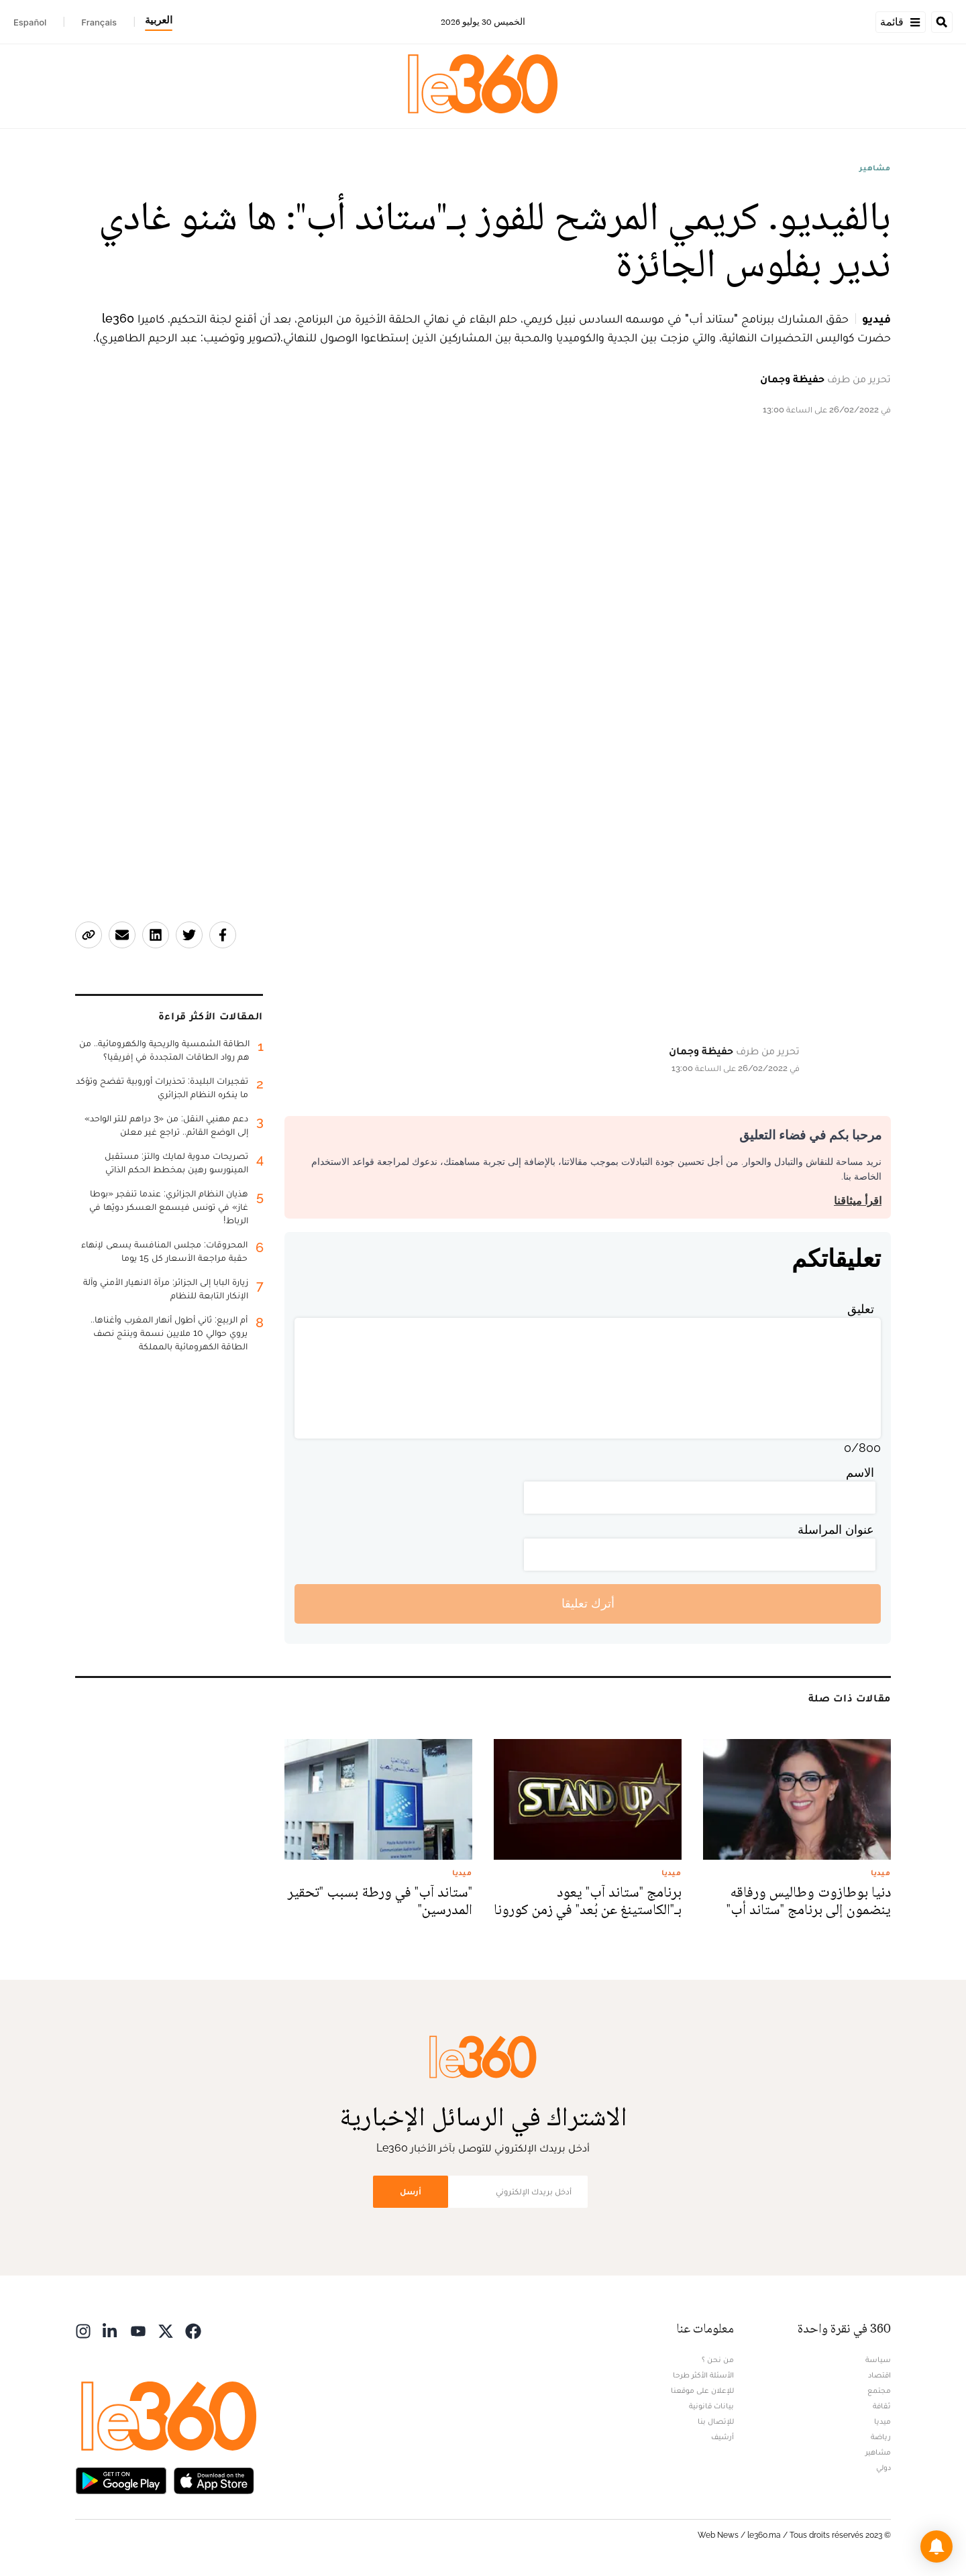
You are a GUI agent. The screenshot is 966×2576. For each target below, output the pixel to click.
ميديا (882, 2421)
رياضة (881, 2436)
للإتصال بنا (716, 2421)
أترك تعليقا (587, 1603)
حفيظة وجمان (792, 378)
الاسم (860, 1472)
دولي (883, 2467)
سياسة (878, 2359)
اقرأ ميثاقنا (857, 1200)
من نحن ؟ (718, 2359)
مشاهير (875, 167)
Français (99, 22)
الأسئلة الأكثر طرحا (703, 2374)
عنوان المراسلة (836, 1529)
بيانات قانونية (711, 2405)
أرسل (410, 2191)
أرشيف (722, 2436)
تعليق (860, 1309)
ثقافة (882, 2405)
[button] (936, 2546)
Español (29, 22)
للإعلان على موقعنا (702, 2390)
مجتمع (879, 2390)
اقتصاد (879, 2374)
